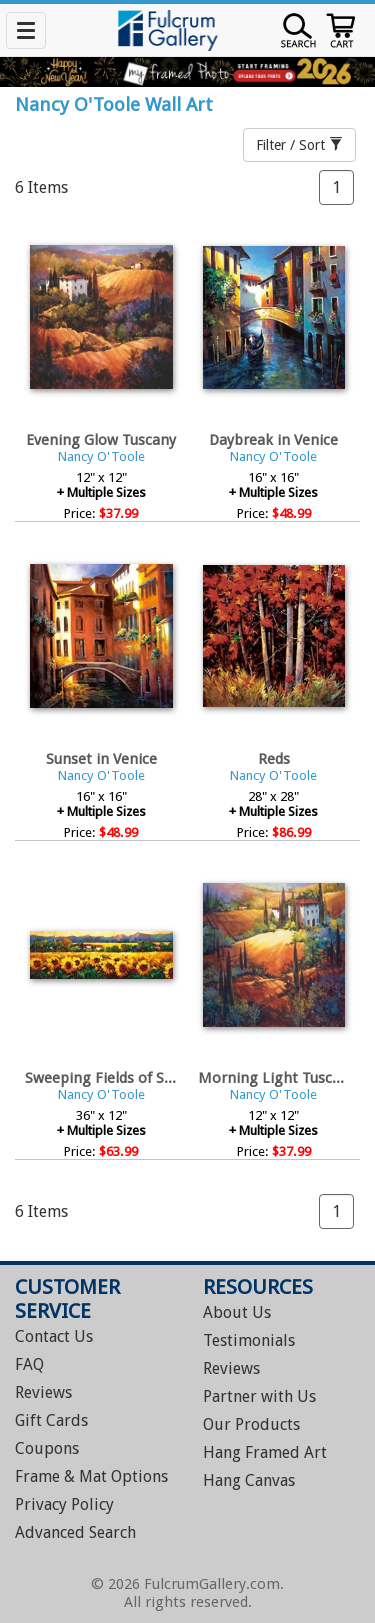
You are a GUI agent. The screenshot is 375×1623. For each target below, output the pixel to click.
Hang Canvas (249, 1480)
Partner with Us (259, 1396)
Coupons (47, 1448)
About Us (237, 1312)
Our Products (251, 1424)
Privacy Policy (64, 1504)
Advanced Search (75, 1532)
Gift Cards (51, 1420)
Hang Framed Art (265, 1452)
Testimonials (249, 1340)
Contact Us (54, 1336)
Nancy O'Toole (101, 456)
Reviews (43, 1392)
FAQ (29, 1364)
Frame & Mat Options (91, 1476)
